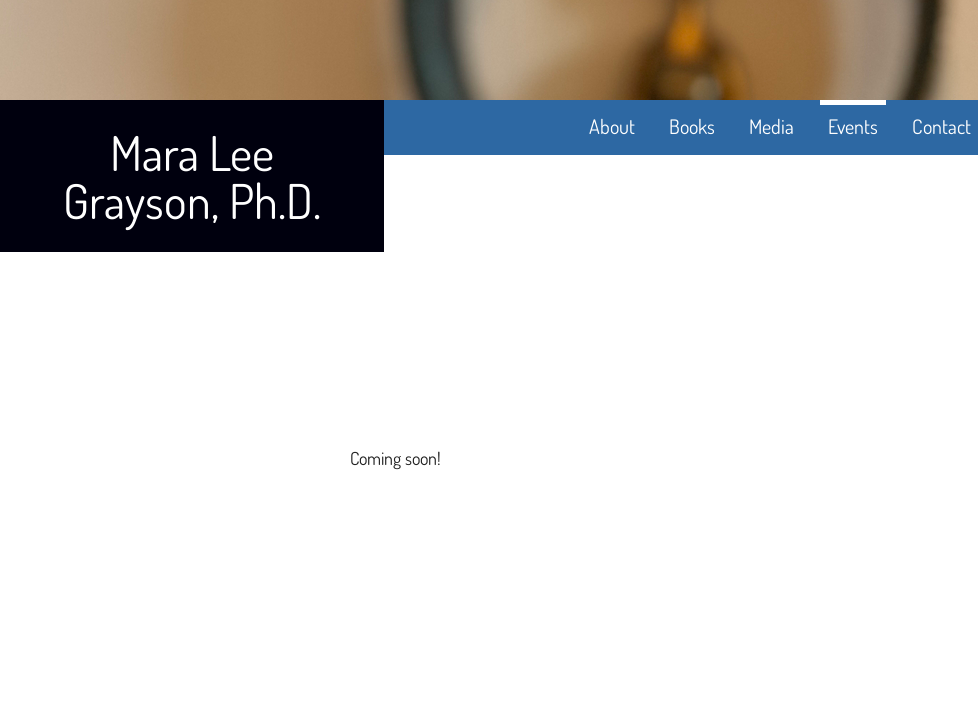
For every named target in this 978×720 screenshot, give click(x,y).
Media (771, 126)
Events (853, 126)
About (612, 126)
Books (692, 126)
